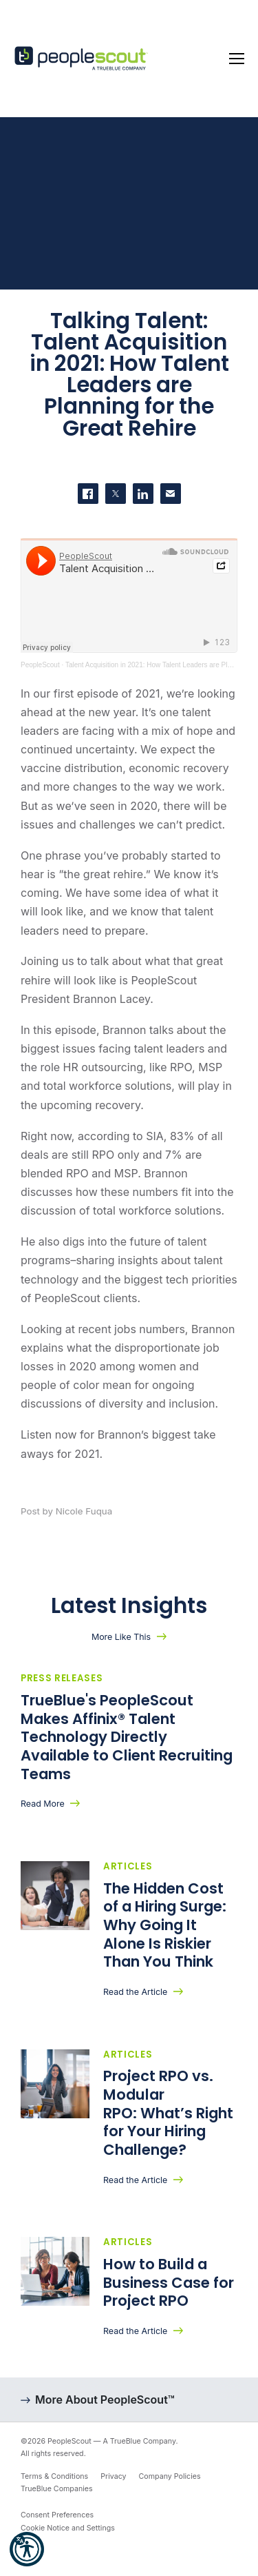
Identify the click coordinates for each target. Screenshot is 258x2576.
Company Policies (170, 2476)
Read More (43, 1803)
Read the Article (135, 1992)
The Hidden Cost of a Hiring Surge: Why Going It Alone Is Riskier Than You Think (164, 1925)
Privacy (113, 2476)
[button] (27, 2549)
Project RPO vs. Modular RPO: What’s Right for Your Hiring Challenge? (168, 2113)
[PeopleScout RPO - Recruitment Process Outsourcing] (82, 59)
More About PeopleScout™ (105, 2399)
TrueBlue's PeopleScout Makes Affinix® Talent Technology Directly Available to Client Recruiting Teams (127, 1737)
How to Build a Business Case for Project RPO (168, 2282)
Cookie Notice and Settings (68, 2528)
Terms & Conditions (54, 2476)
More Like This (121, 1637)
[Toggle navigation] (236, 58)
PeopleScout (40, 665)
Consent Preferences (57, 2515)
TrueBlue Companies (57, 2488)
